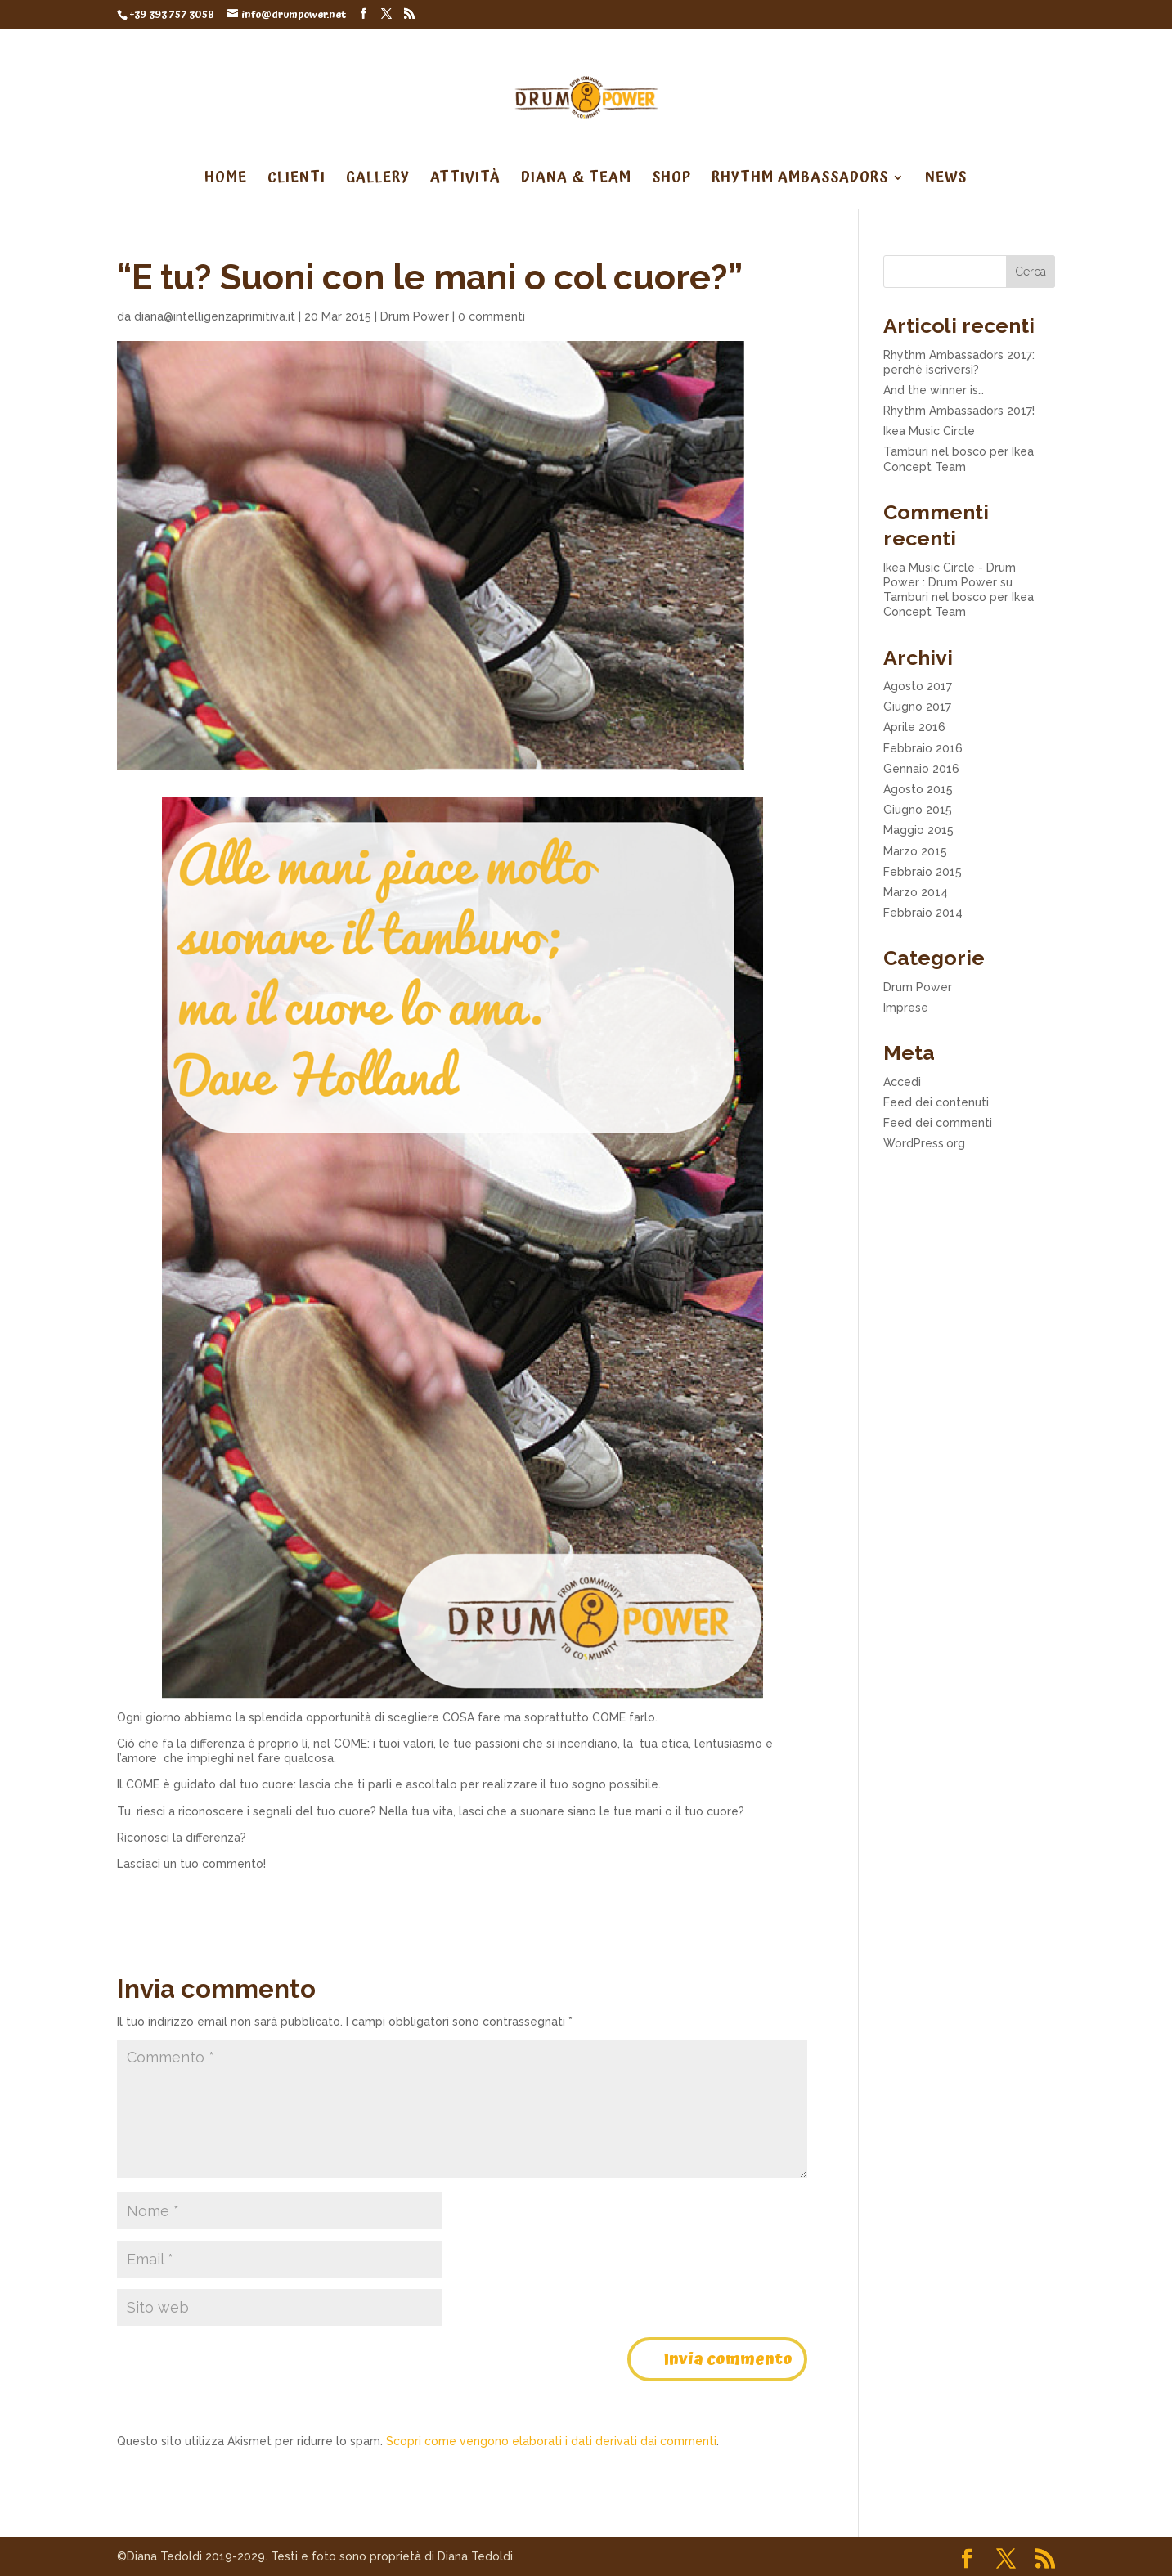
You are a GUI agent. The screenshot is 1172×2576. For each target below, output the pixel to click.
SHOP (671, 180)
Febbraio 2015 (922, 871)
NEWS (946, 180)
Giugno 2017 (917, 706)
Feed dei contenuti (936, 1102)
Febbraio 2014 (923, 912)
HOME (225, 180)
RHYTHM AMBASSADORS (800, 180)
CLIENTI (296, 180)
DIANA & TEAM (576, 180)
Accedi (902, 1081)
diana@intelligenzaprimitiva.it (214, 316)
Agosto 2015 (918, 789)
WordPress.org (924, 1143)
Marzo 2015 (915, 851)
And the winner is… (933, 390)
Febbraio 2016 (923, 748)
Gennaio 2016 (921, 768)
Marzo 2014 (915, 892)
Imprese (905, 1007)
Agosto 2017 (917, 686)
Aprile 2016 (914, 727)
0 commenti (491, 316)
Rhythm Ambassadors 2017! (959, 410)
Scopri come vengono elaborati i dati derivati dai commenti (551, 2441)
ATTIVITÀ (465, 180)
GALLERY (378, 180)
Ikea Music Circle (929, 431)
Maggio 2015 (918, 830)
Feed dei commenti (937, 1122)
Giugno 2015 (917, 809)
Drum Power (414, 316)
